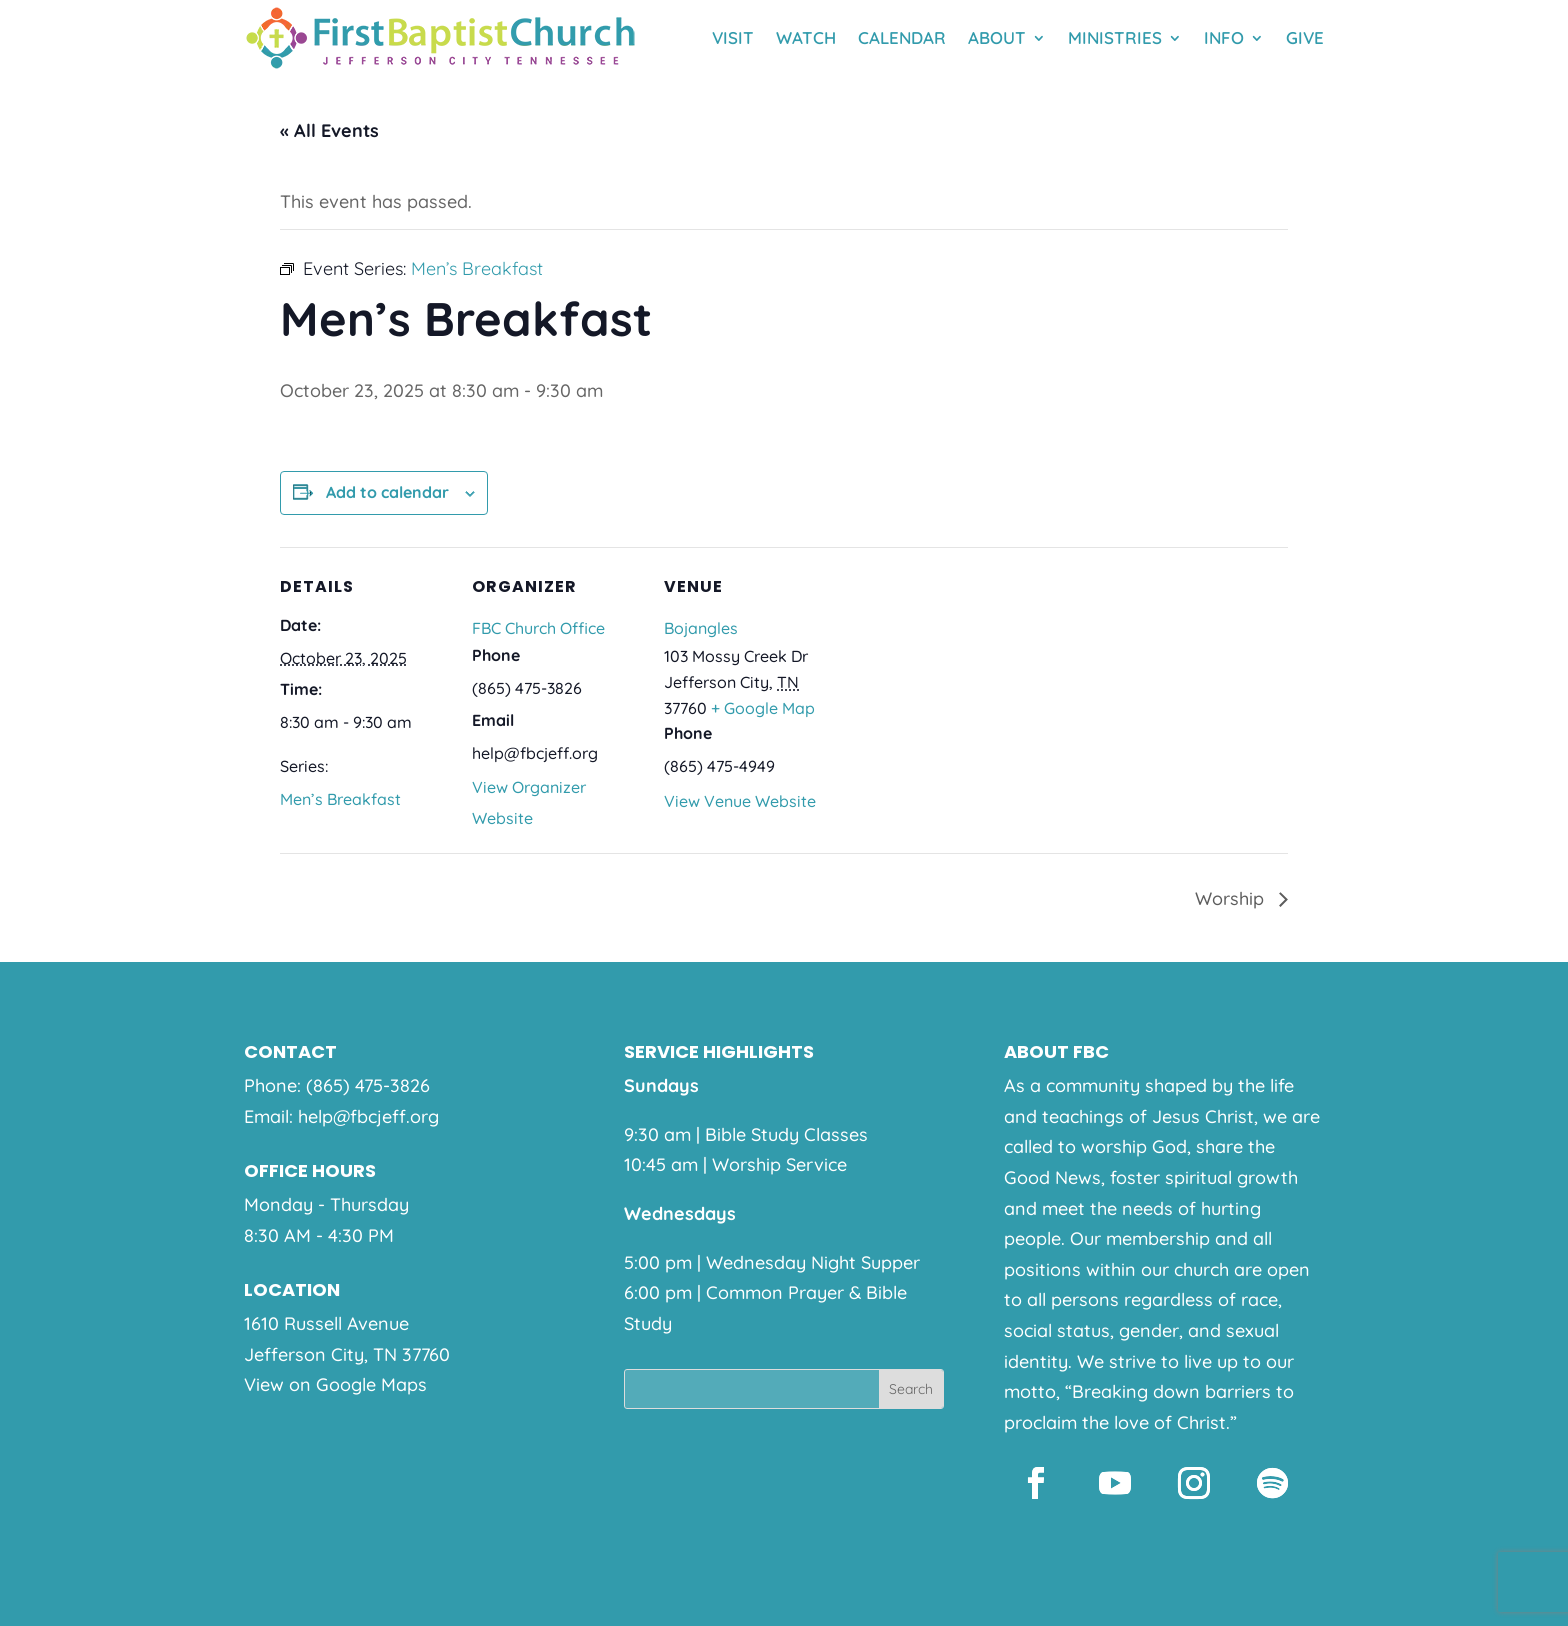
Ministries (1115, 37)
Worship (1232, 898)
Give (1305, 37)
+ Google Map (763, 708)
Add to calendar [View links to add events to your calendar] (387, 492)
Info (1224, 37)
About (997, 37)
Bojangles (701, 628)
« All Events (329, 130)
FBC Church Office (538, 628)
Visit (733, 37)
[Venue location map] (961, 684)
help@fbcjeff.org (368, 1116)
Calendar (902, 37)
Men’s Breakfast (340, 799)
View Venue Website (740, 801)
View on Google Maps (335, 1384)
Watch (806, 37)
